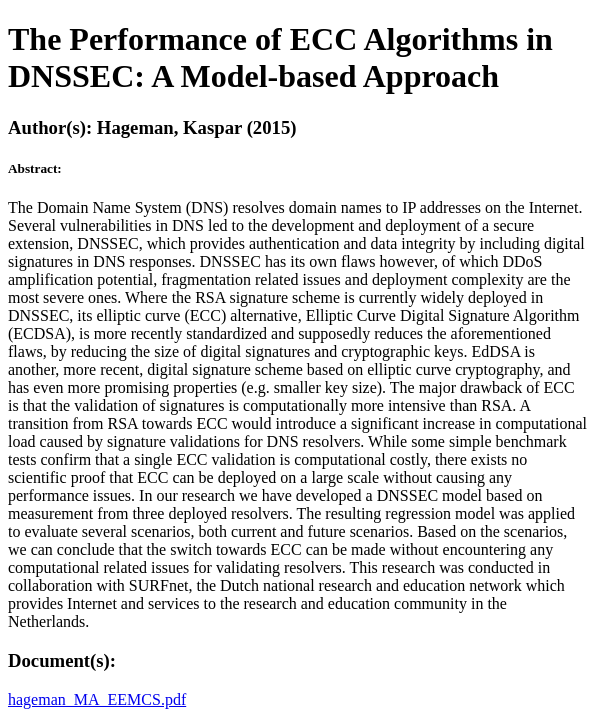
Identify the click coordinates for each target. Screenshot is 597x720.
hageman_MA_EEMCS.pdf (97, 699)
